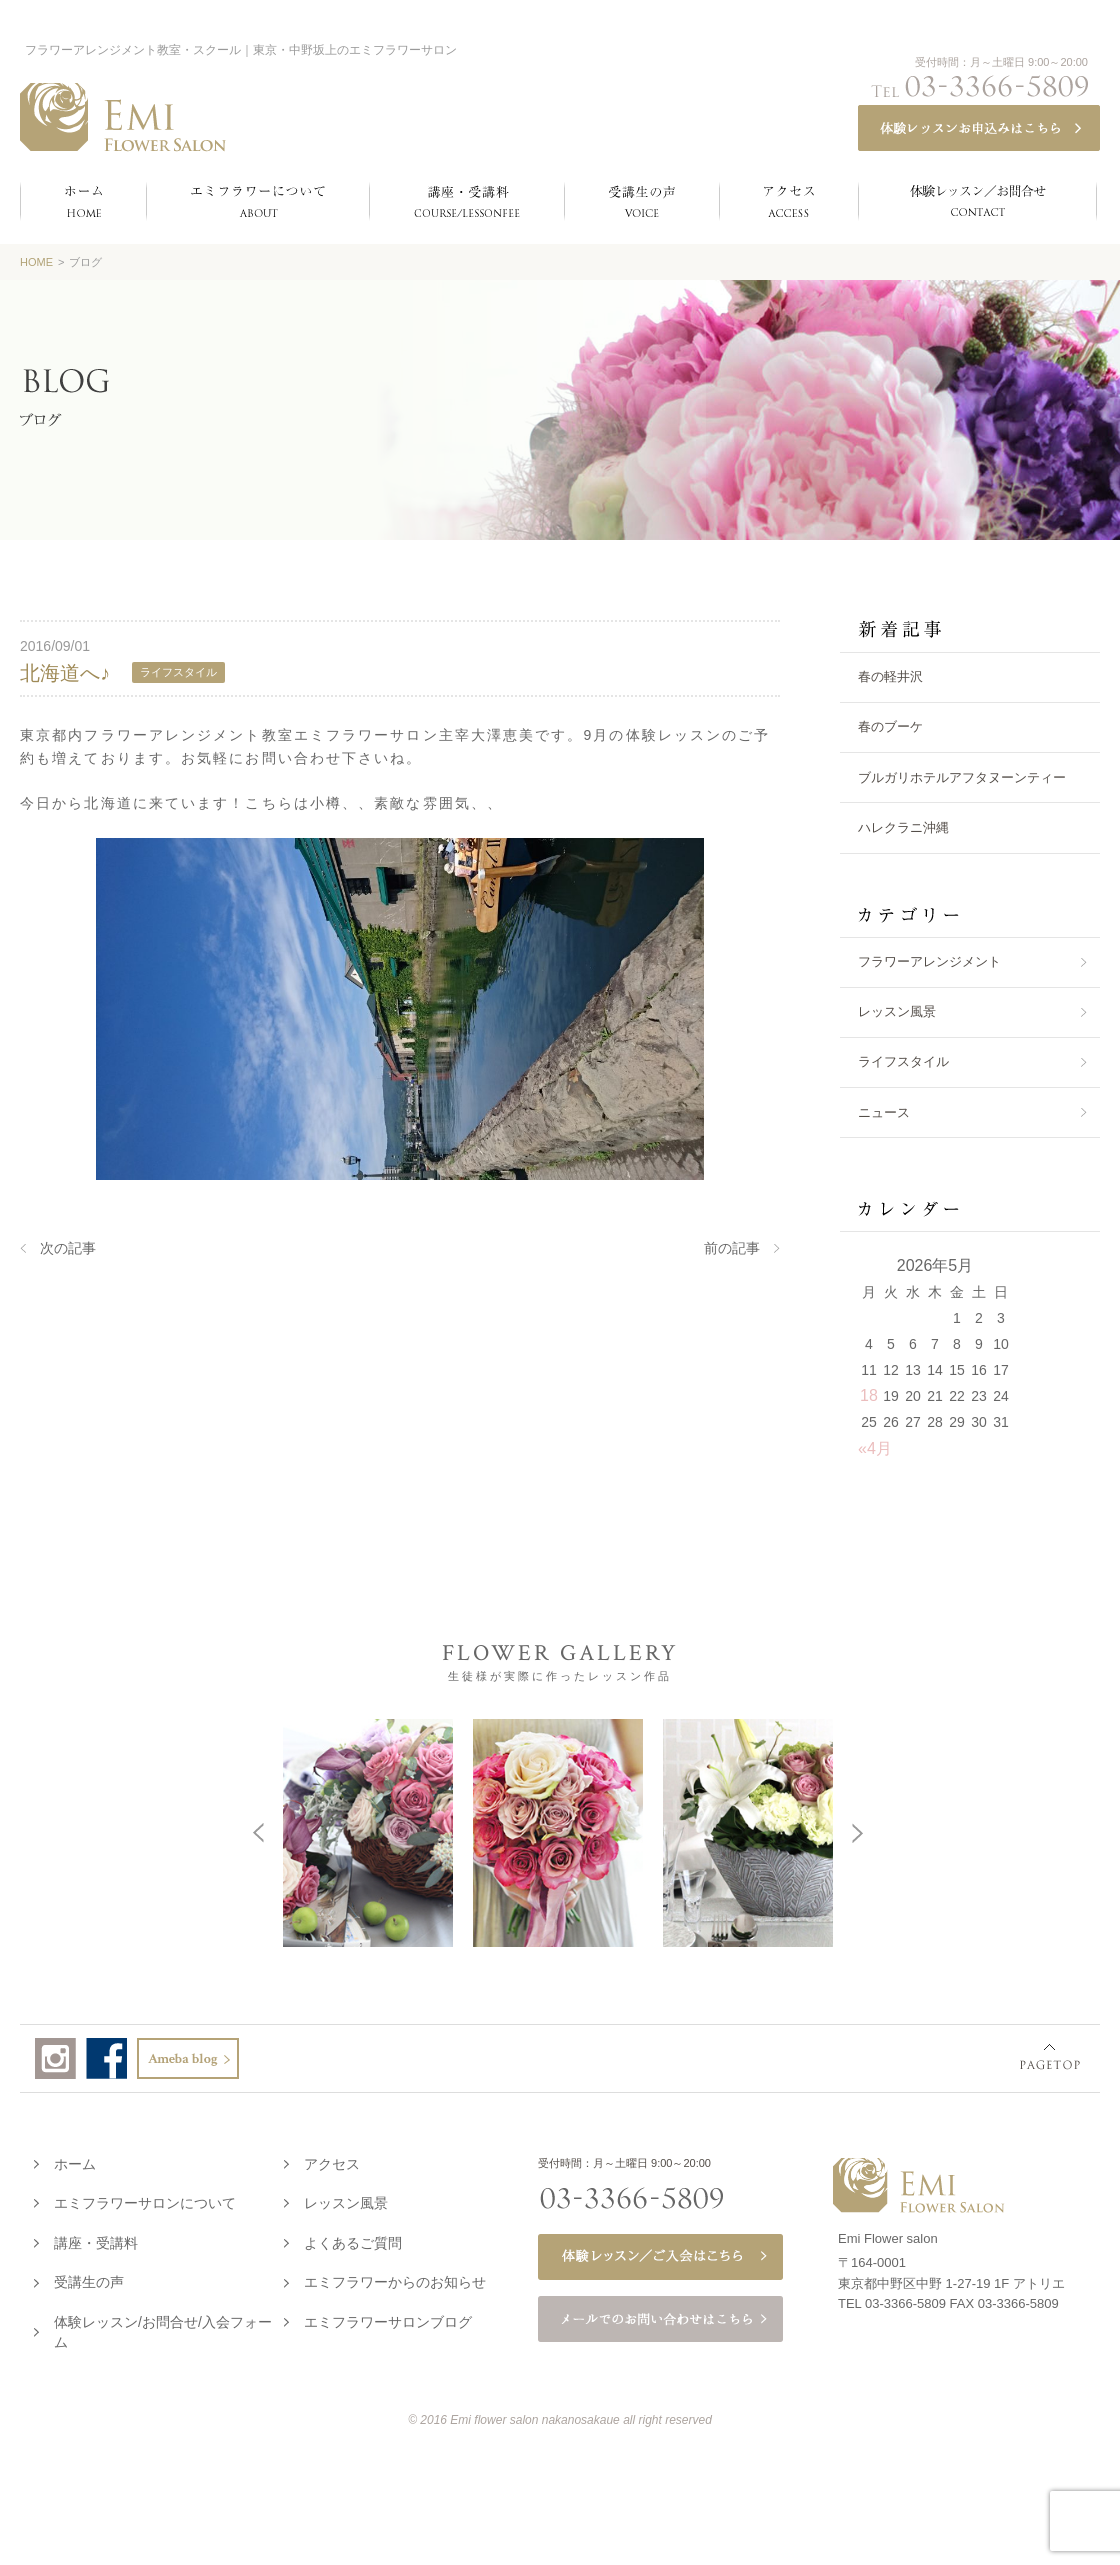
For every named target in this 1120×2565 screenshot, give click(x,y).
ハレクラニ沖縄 (903, 827)
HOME (36, 262)
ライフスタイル (903, 1061)
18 (869, 1395)
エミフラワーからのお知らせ (395, 2278)
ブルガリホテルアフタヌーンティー (962, 777)
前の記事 (732, 1248)
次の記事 (68, 1248)
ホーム (75, 2160)
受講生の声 (89, 2278)
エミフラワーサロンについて (145, 2199)
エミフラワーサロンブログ (388, 2318)
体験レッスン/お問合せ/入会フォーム (163, 2328)
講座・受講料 (96, 2239)
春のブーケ (890, 726)
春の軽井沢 (890, 676)
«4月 (875, 1448)
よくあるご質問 (353, 2239)
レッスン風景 (897, 1011)
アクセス (332, 2160)
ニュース (884, 1112)
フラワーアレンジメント (929, 961)
